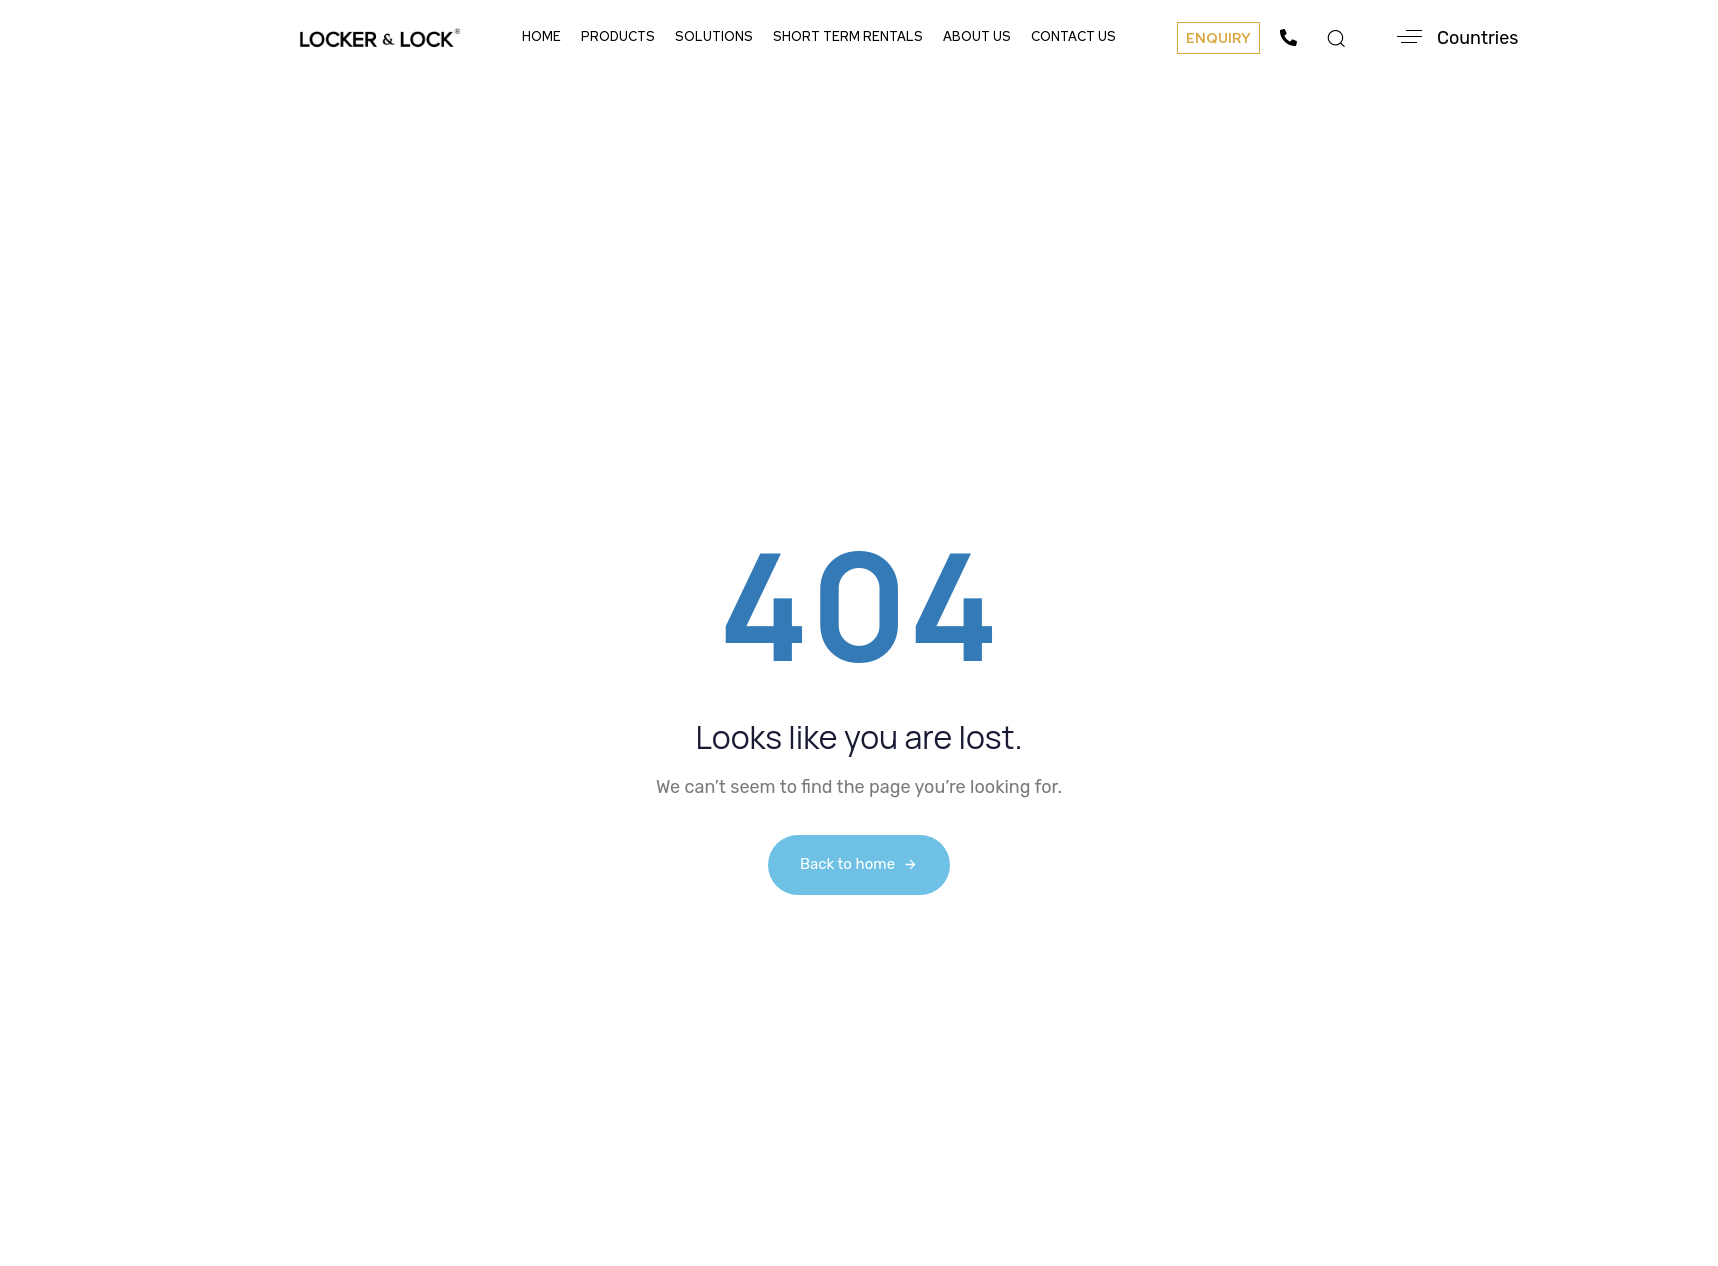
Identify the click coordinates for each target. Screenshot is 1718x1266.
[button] (1218, 38)
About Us (977, 36)
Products (618, 36)
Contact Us (1073, 36)
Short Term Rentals (848, 36)
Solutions (714, 36)
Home (541, 36)
